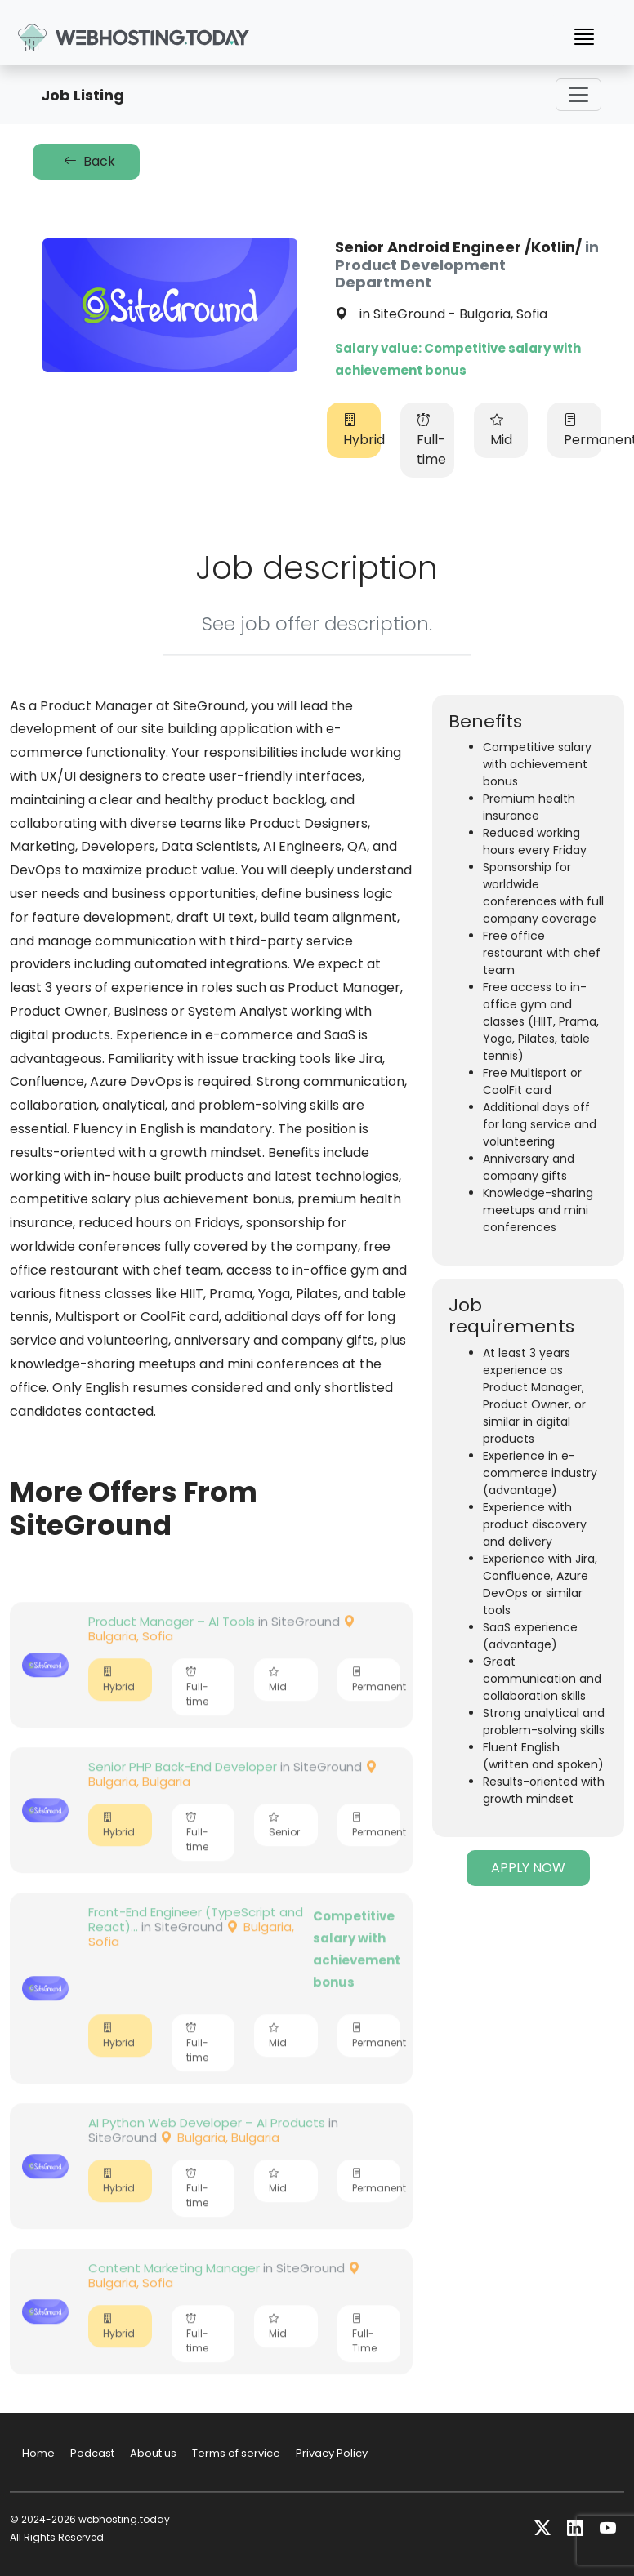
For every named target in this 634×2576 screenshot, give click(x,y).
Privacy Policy (332, 2453)
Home (38, 2453)
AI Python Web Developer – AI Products (206, 2156)
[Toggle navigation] (578, 94)
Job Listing (82, 95)
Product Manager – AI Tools (171, 1655)
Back (86, 161)
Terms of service (236, 2453)
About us (153, 2453)
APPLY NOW (528, 1867)
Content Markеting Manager (173, 2302)
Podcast (92, 2453)
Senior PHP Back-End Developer (182, 1800)
